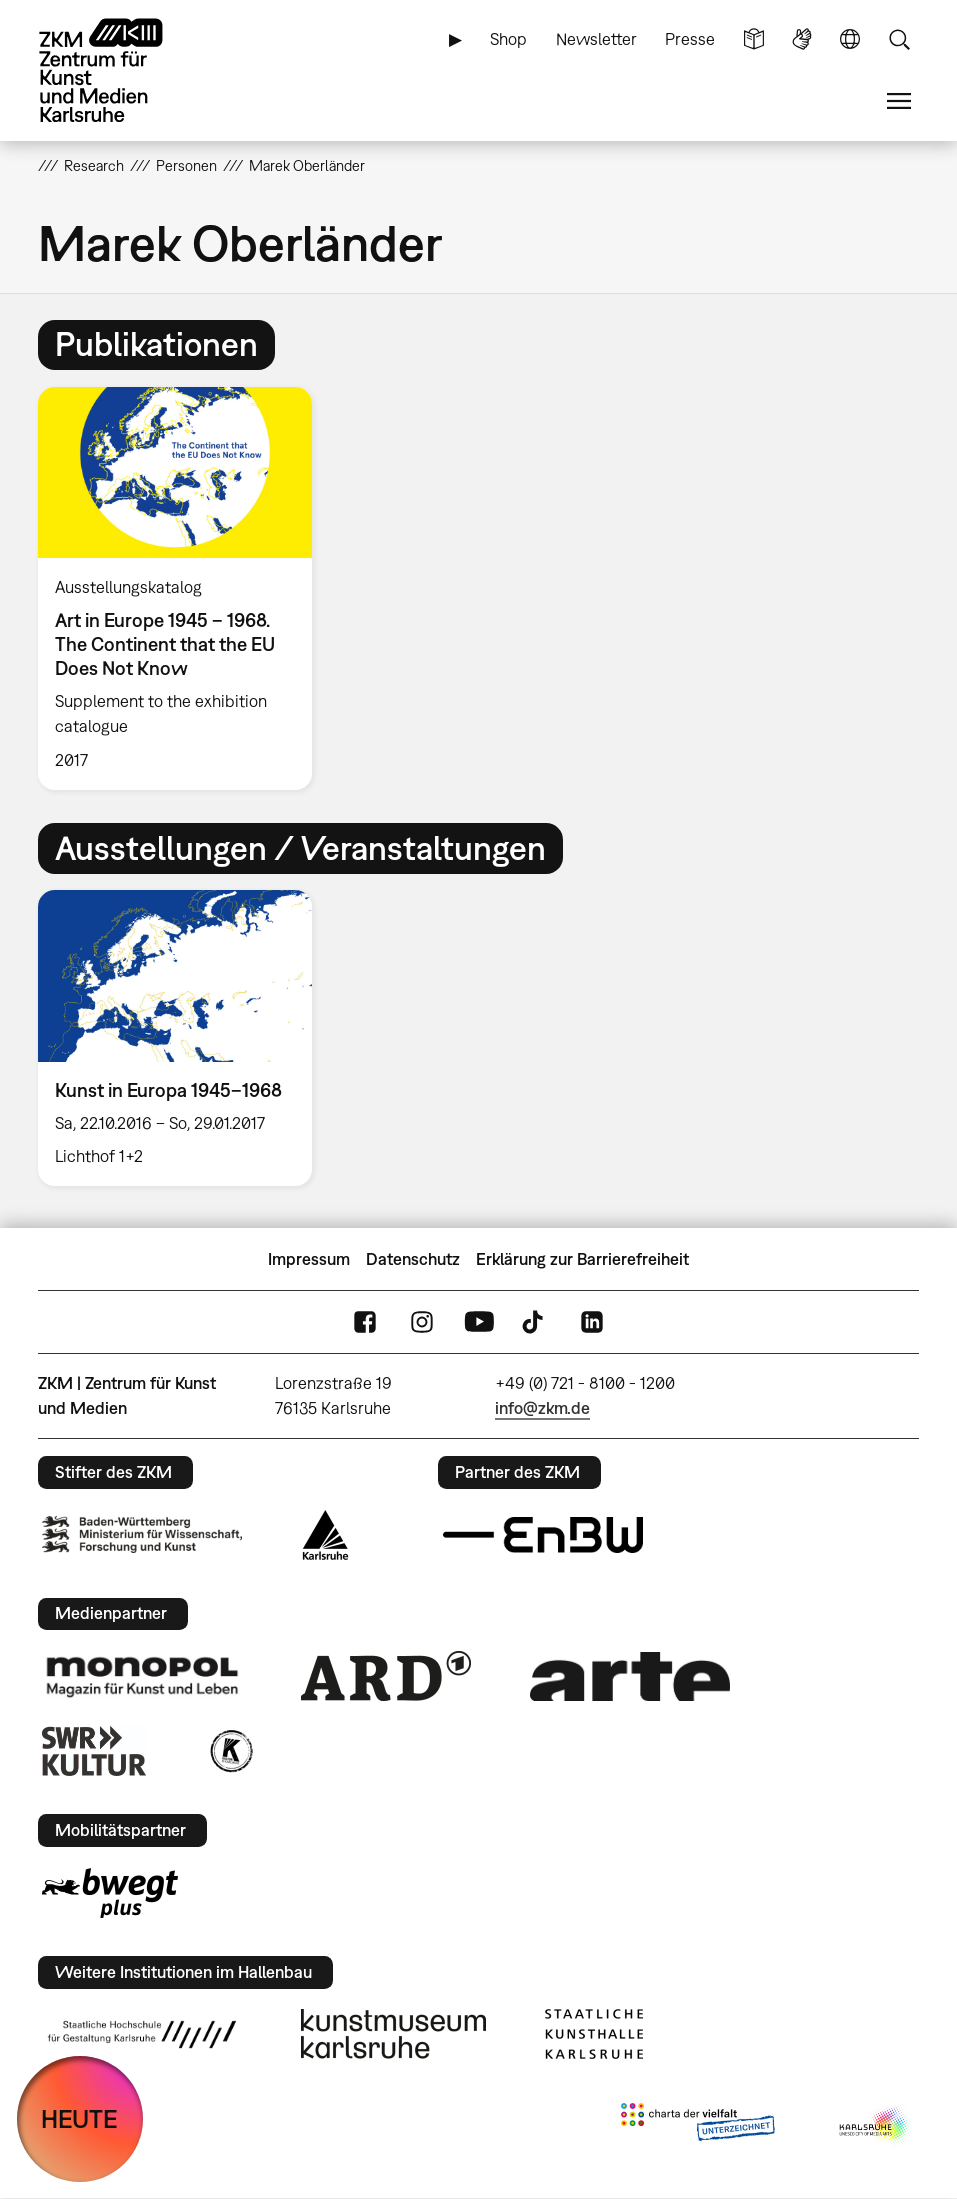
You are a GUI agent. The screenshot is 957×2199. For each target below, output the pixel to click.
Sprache (850, 39)
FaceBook (365, 1322)
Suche (899, 39)
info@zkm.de (542, 1408)
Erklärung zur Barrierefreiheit (582, 1259)
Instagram (422, 1322)
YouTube (479, 1322)
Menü (899, 101)
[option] (183, 588)
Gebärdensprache (802, 39)
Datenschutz (413, 1259)
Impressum (309, 1259)
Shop (508, 39)
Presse (690, 39)
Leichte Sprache (754, 39)
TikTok (535, 1322)
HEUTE (79, 2118)
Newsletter (596, 39)
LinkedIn (592, 1322)
